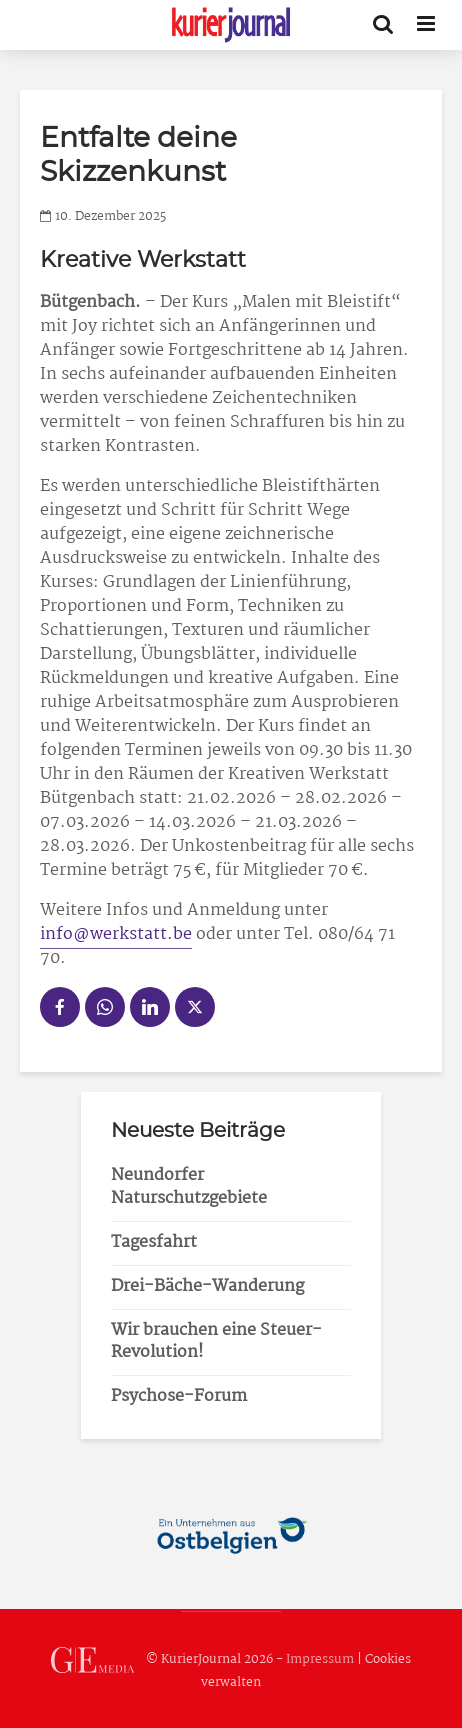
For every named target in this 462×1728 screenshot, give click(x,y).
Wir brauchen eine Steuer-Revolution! (216, 1342)
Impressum (320, 1659)
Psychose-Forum (179, 1396)
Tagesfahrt (154, 1242)
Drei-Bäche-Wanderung (207, 1286)
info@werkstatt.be (116, 934)
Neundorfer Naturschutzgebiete (189, 1187)
